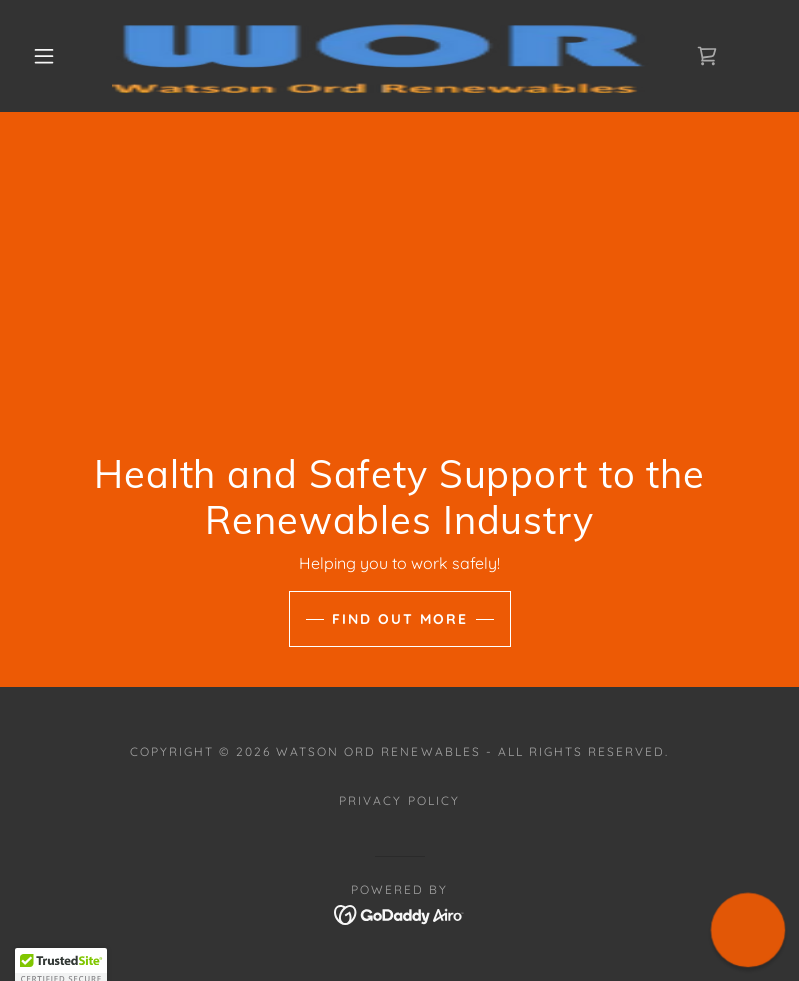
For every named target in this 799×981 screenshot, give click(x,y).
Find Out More (400, 619)
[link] (382, 56)
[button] (44, 56)
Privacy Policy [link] (399, 800)
